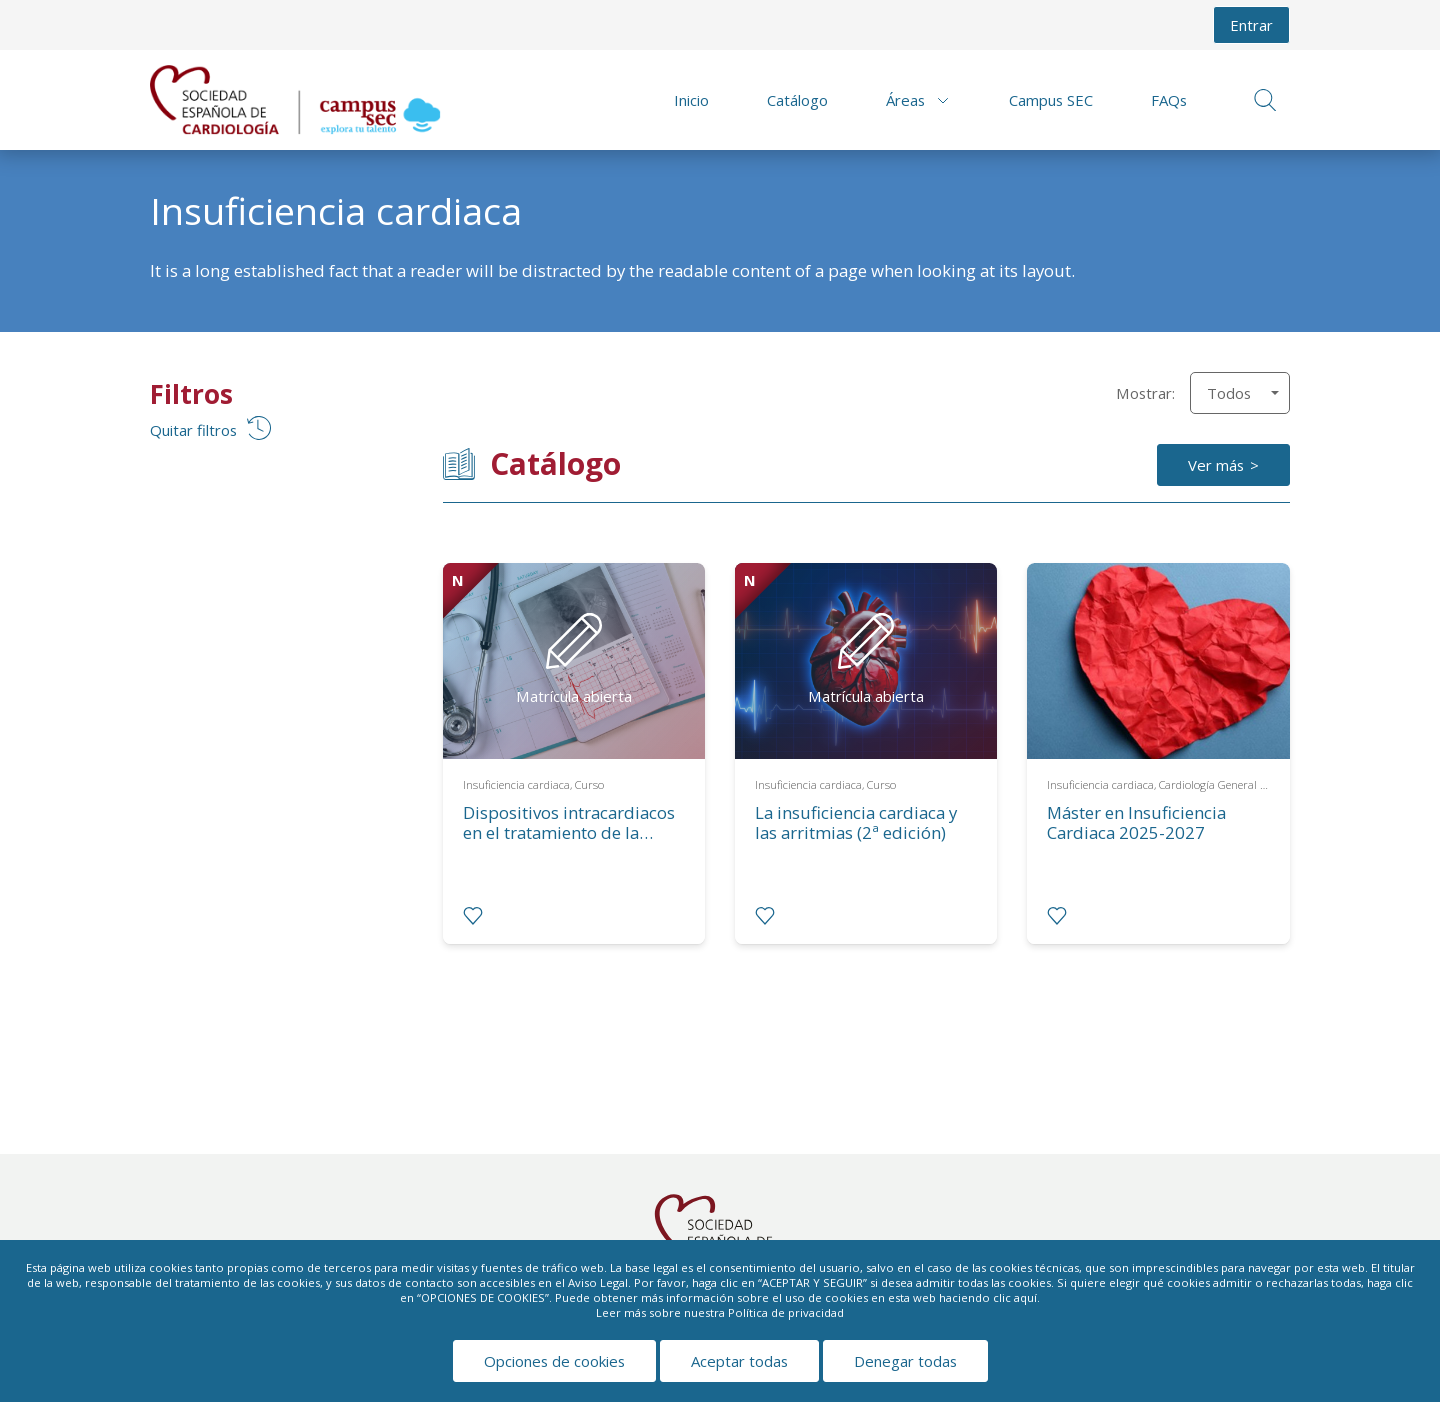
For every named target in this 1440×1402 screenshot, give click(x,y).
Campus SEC (1051, 100)
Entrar (1251, 25)
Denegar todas (905, 1361)
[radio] (473, 916)
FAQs (1169, 100)
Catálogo (797, 100)
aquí (1025, 1297)
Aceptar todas (739, 1361)
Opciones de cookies (554, 1361)
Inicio (691, 100)
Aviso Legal (598, 1282)
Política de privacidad (786, 1312)
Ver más (1216, 465)
